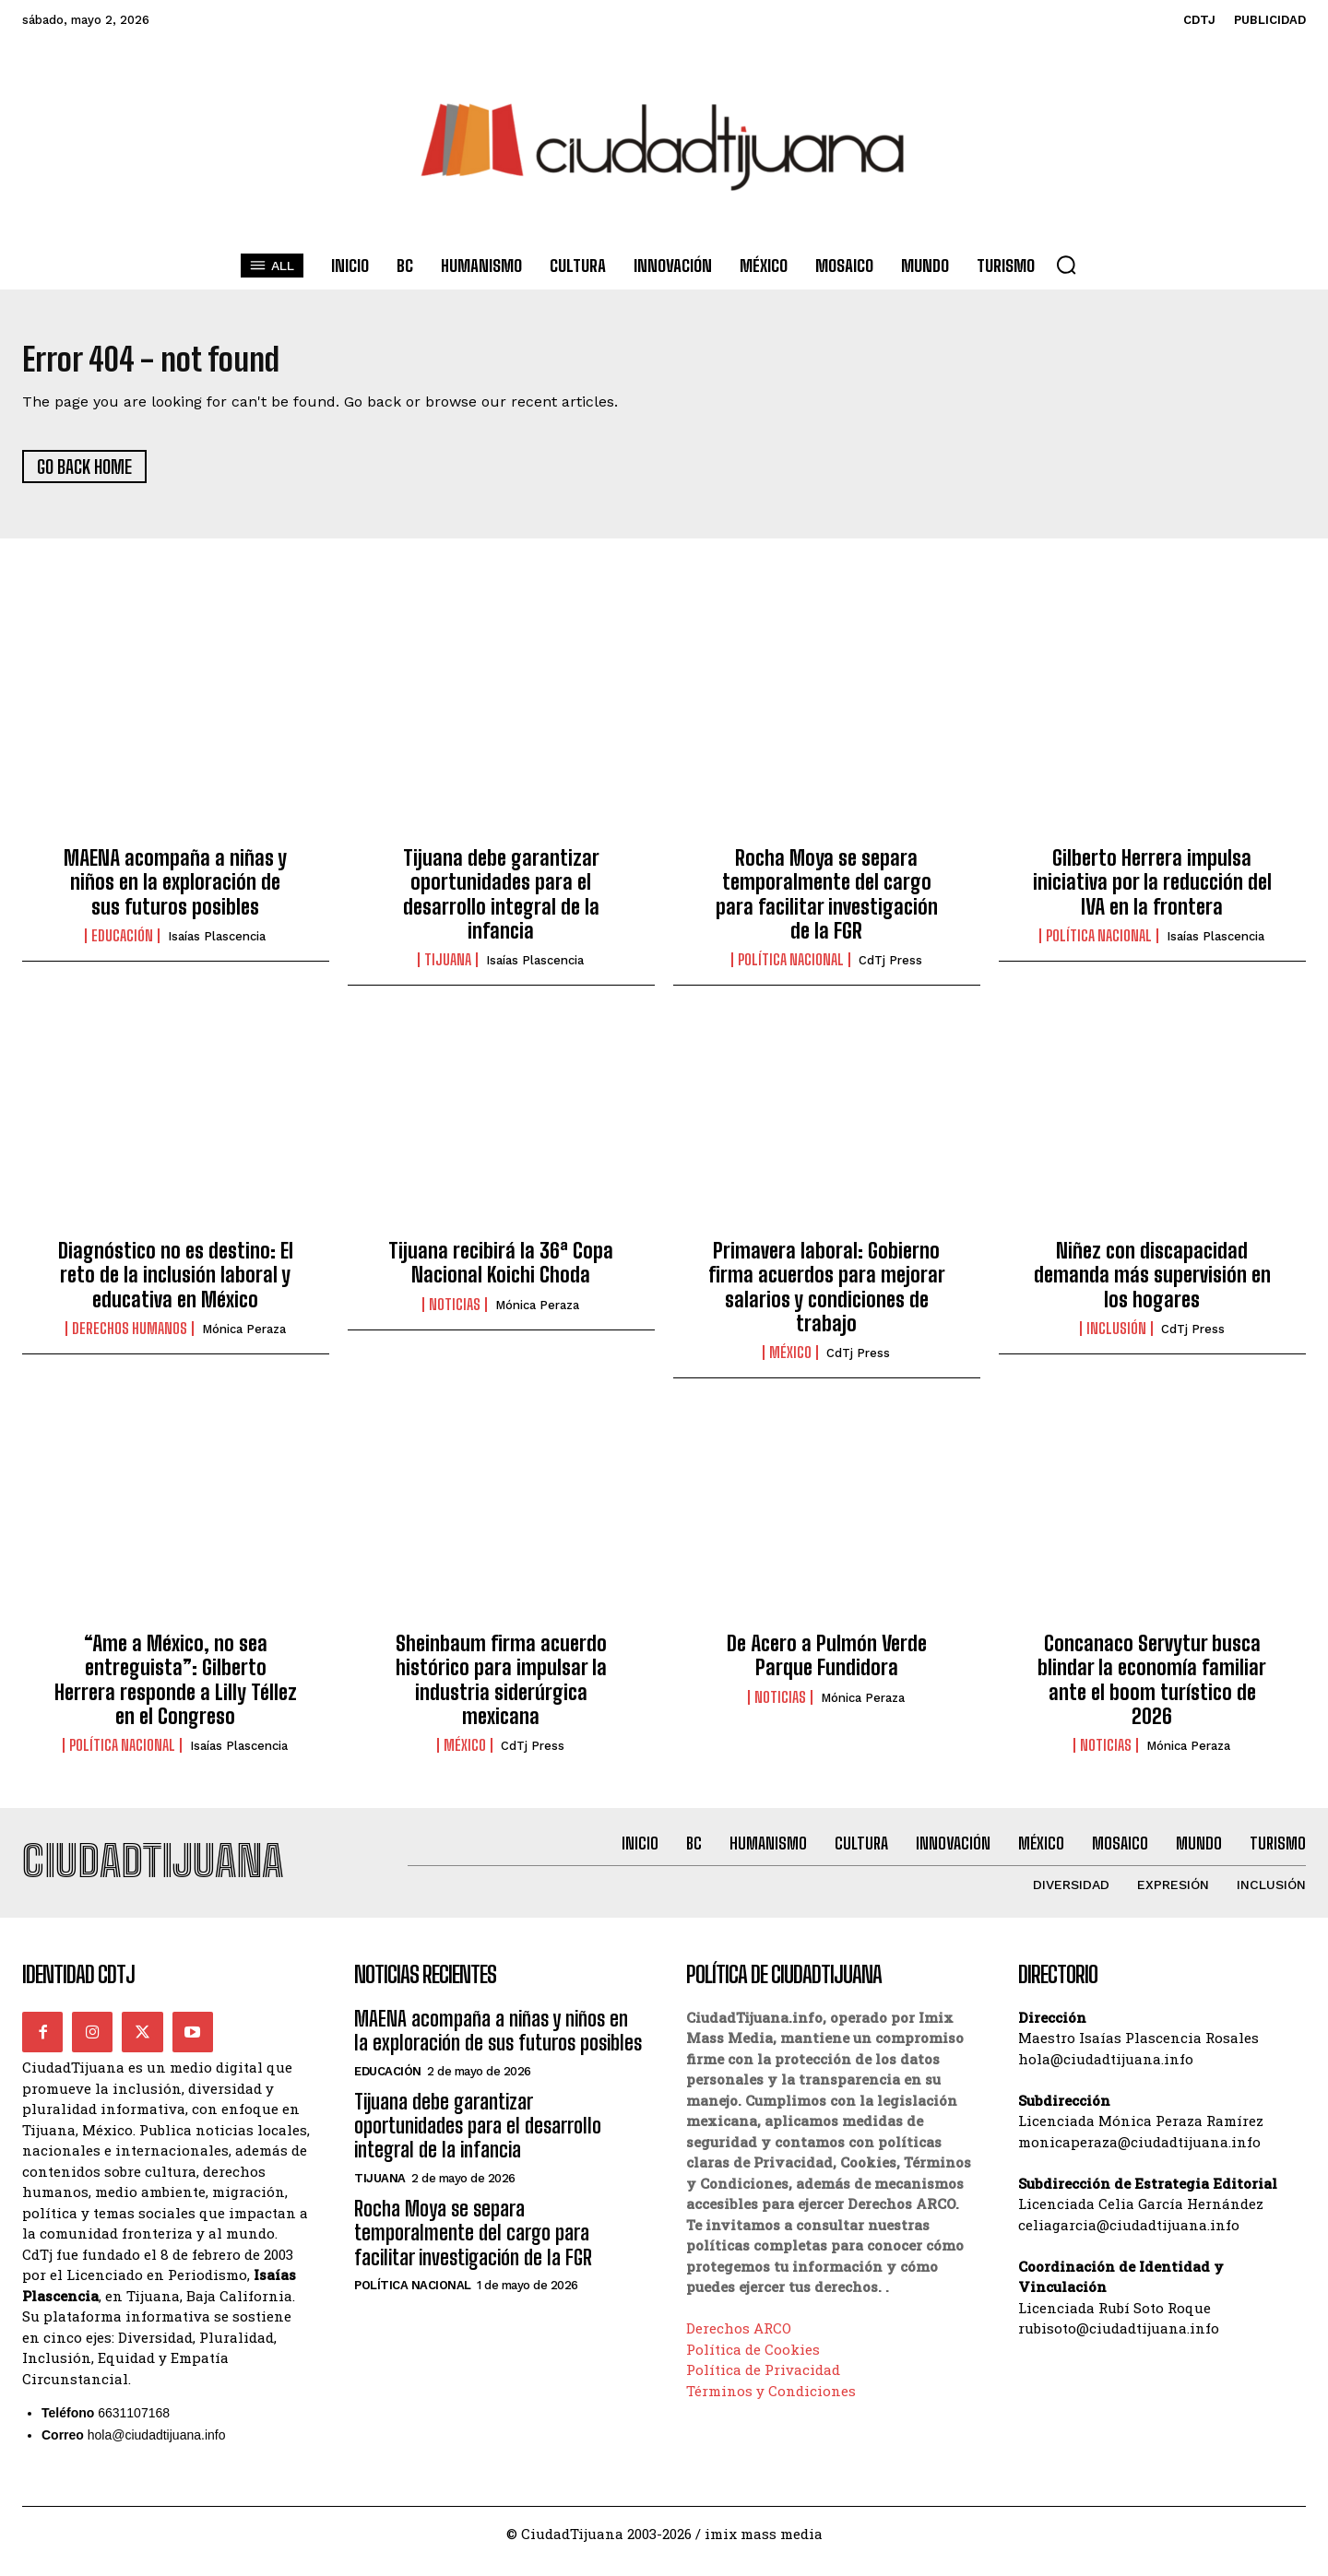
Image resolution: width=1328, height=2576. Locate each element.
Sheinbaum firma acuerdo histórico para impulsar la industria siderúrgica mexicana (501, 1687)
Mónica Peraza (244, 1337)
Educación (122, 944)
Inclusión (1116, 1336)
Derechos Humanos (129, 1336)
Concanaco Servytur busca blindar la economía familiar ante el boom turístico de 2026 (1152, 1687)
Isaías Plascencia (217, 944)
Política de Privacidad (763, 2385)
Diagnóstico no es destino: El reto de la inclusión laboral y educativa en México (175, 1282)
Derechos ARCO (738, 2343)
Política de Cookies (753, 2365)
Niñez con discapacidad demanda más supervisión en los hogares (1152, 1282)
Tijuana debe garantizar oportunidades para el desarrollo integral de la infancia (501, 902)
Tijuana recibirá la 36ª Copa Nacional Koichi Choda (500, 1270)
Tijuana (447, 968)
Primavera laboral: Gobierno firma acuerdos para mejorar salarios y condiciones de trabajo (826, 1294)
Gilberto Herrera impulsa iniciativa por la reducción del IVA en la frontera (1152, 890)
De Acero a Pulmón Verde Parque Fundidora (827, 1662)
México (790, 1360)
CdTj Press (890, 968)
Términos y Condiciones (771, 2406)
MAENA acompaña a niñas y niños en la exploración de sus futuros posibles (175, 890)
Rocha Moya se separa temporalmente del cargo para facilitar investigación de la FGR (827, 902)
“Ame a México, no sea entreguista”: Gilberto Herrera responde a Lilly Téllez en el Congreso (175, 1687)
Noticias (454, 1312)
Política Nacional (791, 968)
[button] (1066, 264)
